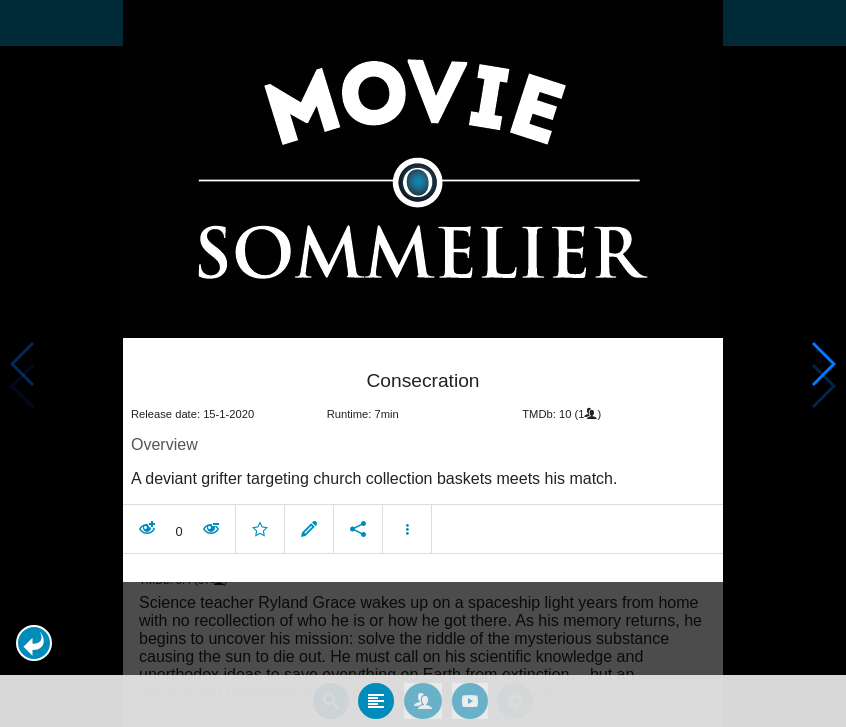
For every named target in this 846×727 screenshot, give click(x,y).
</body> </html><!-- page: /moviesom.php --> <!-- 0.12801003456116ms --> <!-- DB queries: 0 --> (423, 363)
